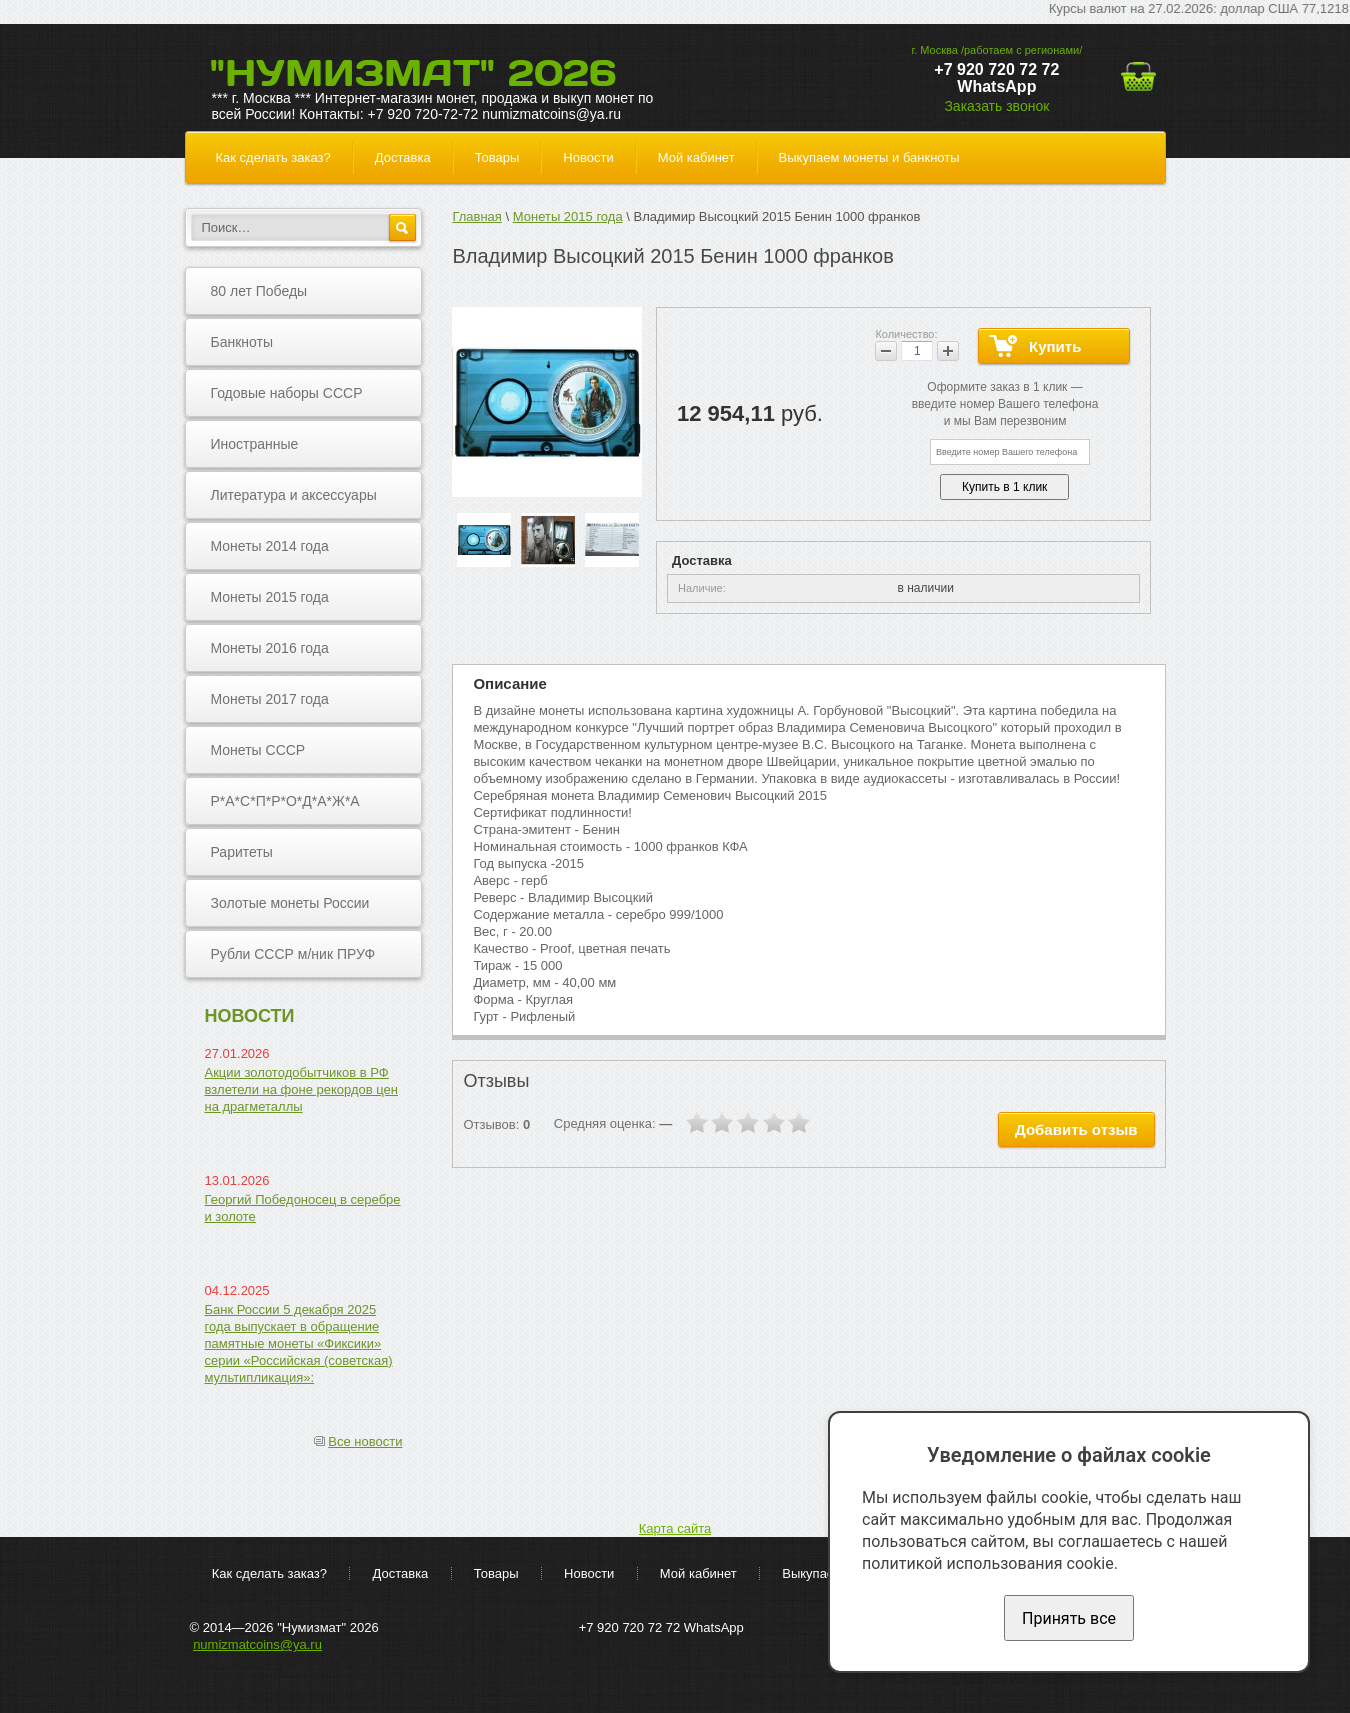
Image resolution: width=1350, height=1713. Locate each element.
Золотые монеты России (290, 903)
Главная (476, 216)
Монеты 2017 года (270, 699)
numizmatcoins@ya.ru (257, 1644)
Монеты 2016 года (270, 648)
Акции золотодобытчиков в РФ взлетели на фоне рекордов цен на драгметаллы (302, 1089)
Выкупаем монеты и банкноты (869, 157)
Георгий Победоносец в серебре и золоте (303, 1208)
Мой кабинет (696, 157)
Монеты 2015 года (270, 597)
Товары (497, 157)
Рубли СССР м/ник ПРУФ (293, 954)
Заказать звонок (996, 106)
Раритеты (242, 852)
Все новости (365, 1441)
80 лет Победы (259, 291)
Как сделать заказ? (273, 157)
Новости (588, 157)
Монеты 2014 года (270, 546)
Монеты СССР (258, 750)
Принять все (1069, 1618)
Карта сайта (675, 1528)
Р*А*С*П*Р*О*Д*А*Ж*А (285, 801)
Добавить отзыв (1076, 1129)
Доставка (403, 157)
